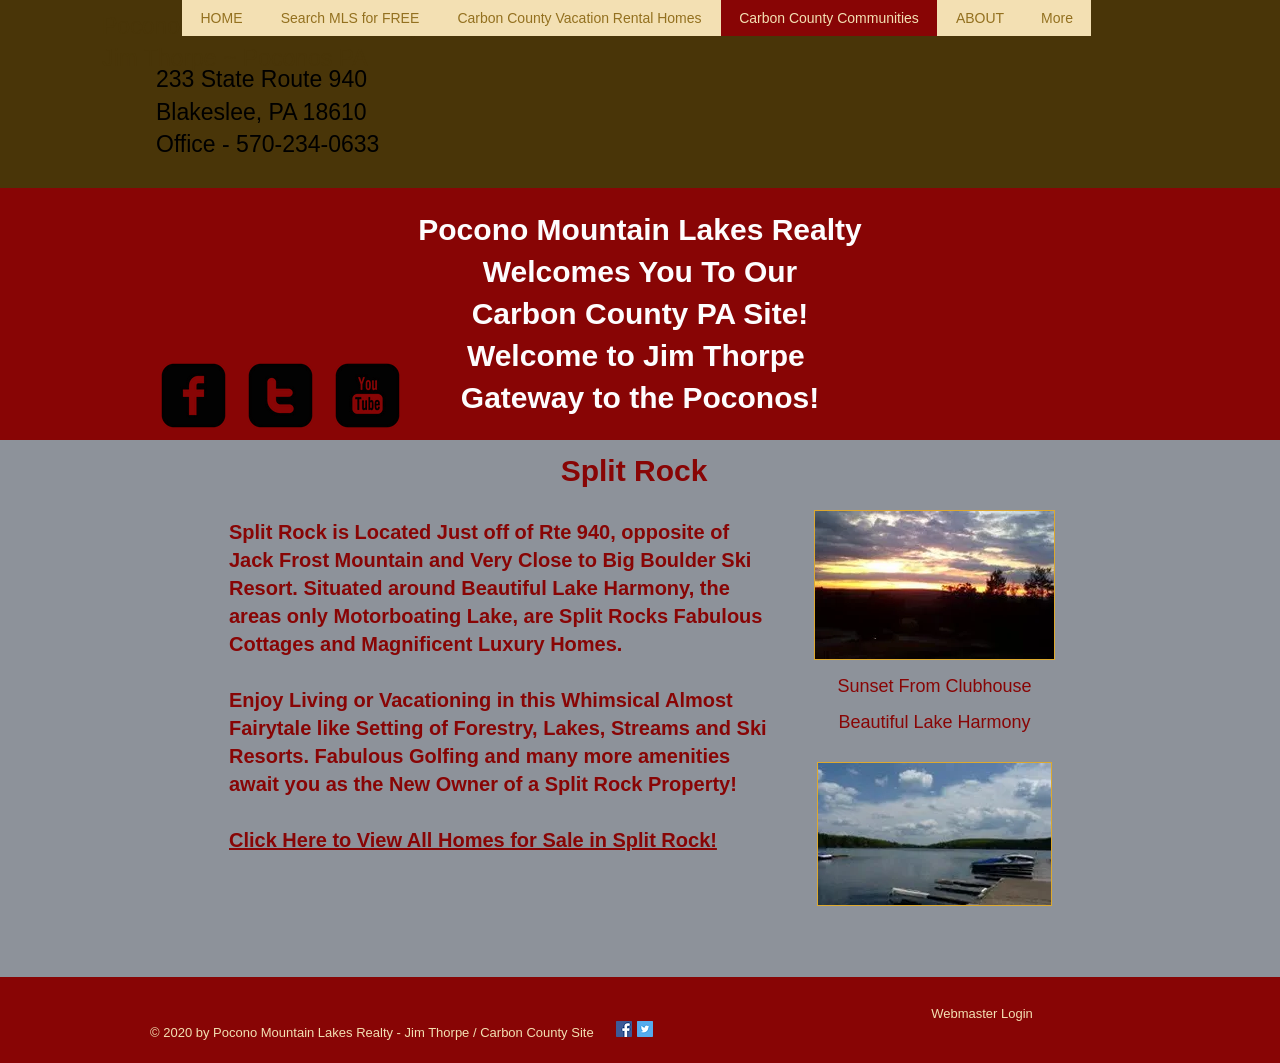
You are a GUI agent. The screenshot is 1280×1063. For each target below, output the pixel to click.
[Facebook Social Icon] (624, 1029)
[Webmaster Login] (982, 1014)
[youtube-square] (367, 395)
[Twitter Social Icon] (645, 1029)
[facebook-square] (193, 395)
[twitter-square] (280, 395)
